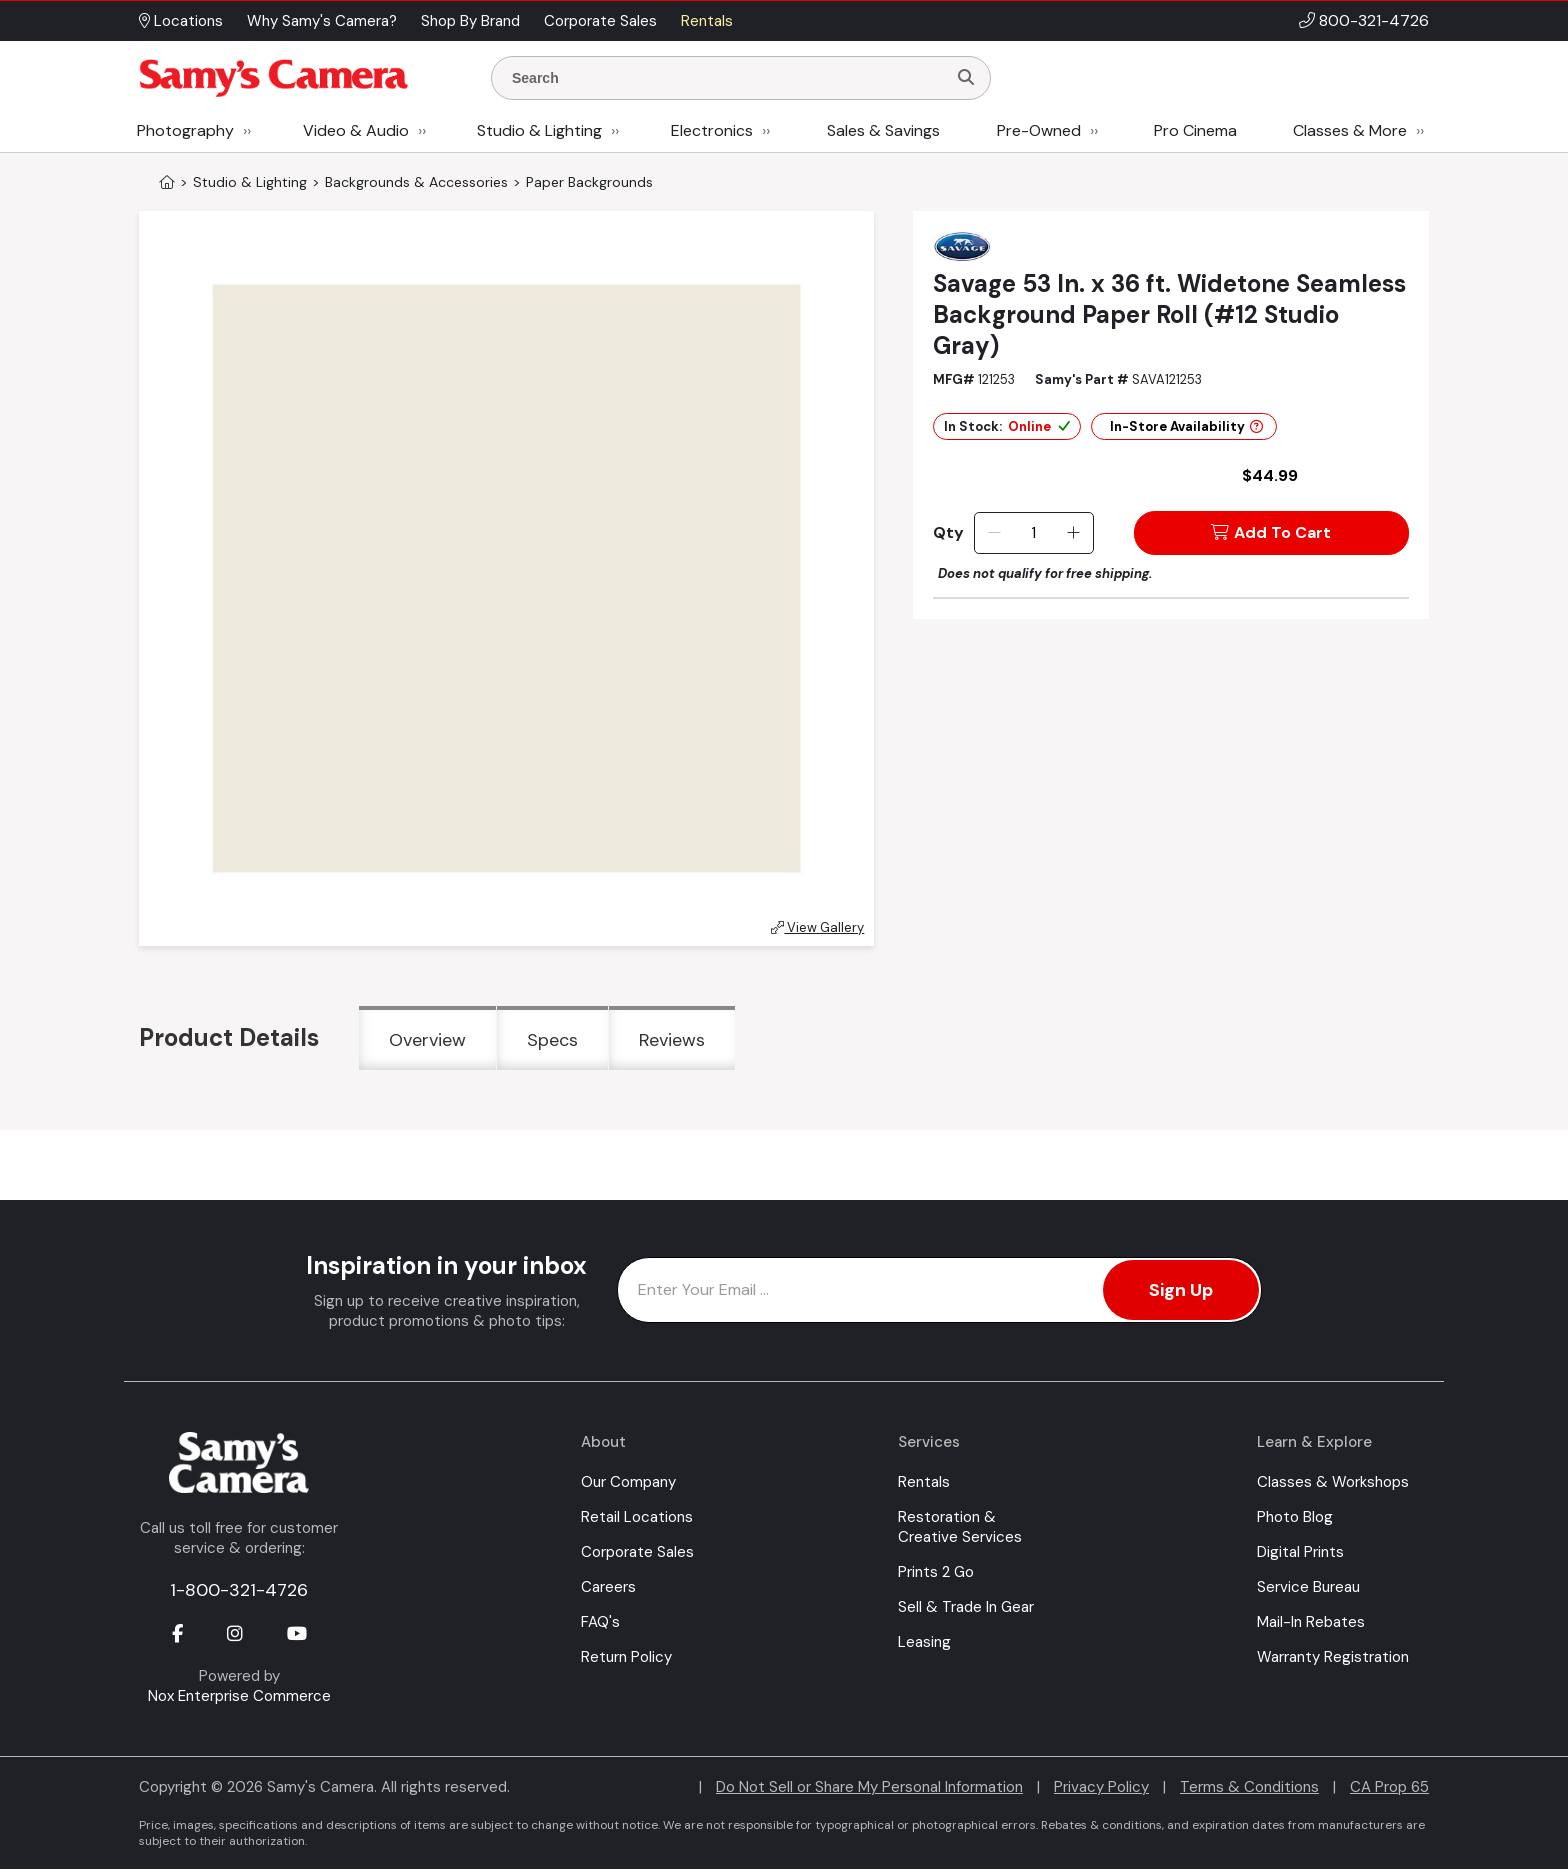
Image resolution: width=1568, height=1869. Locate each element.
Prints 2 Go (936, 1572)
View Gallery (817, 927)
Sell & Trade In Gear (966, 1607)
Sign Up (1181, 1290)
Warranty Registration (1333, 1657)
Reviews (672, 1040)
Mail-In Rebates (1311, 1622)
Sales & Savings (883, 130)
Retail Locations (637, 1517)
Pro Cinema (1195, 130)
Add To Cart (1271, 532)
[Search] (966, 78)
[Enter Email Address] (939, 1290)
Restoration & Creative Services (960, 1527)
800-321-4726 (1374, 20)
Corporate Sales (637, 1552)
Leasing (924, 1642)
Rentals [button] (707, 21)
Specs (552, 1040)
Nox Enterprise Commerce (239, 1696)
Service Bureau (1308, 1587)
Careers (608, 1587)
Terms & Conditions (1249, 1787)
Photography (185, 130)
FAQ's (600, 1622)
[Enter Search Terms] (727, 78)
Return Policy (626, 1657)
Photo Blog (1295, 1517)
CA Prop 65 (1389, 1787)
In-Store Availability (1186, 426)
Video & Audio (356, 130)
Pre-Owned (1039, 130)
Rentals (924, 1482)
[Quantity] (1033, 533)
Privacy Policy (1101, 1787)
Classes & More (1350, 130)
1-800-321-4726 (239, 1590)
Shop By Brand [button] (470, 21)
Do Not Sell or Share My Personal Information (869, 1787)
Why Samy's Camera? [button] (322, 21)
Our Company (628, 1482)
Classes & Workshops (1333, 1482)
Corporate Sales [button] (600, 21)
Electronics (712, 130)
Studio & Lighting (539, 130)
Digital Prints (1300, 1552)
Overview (427, 1040)
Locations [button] (181, 21)
